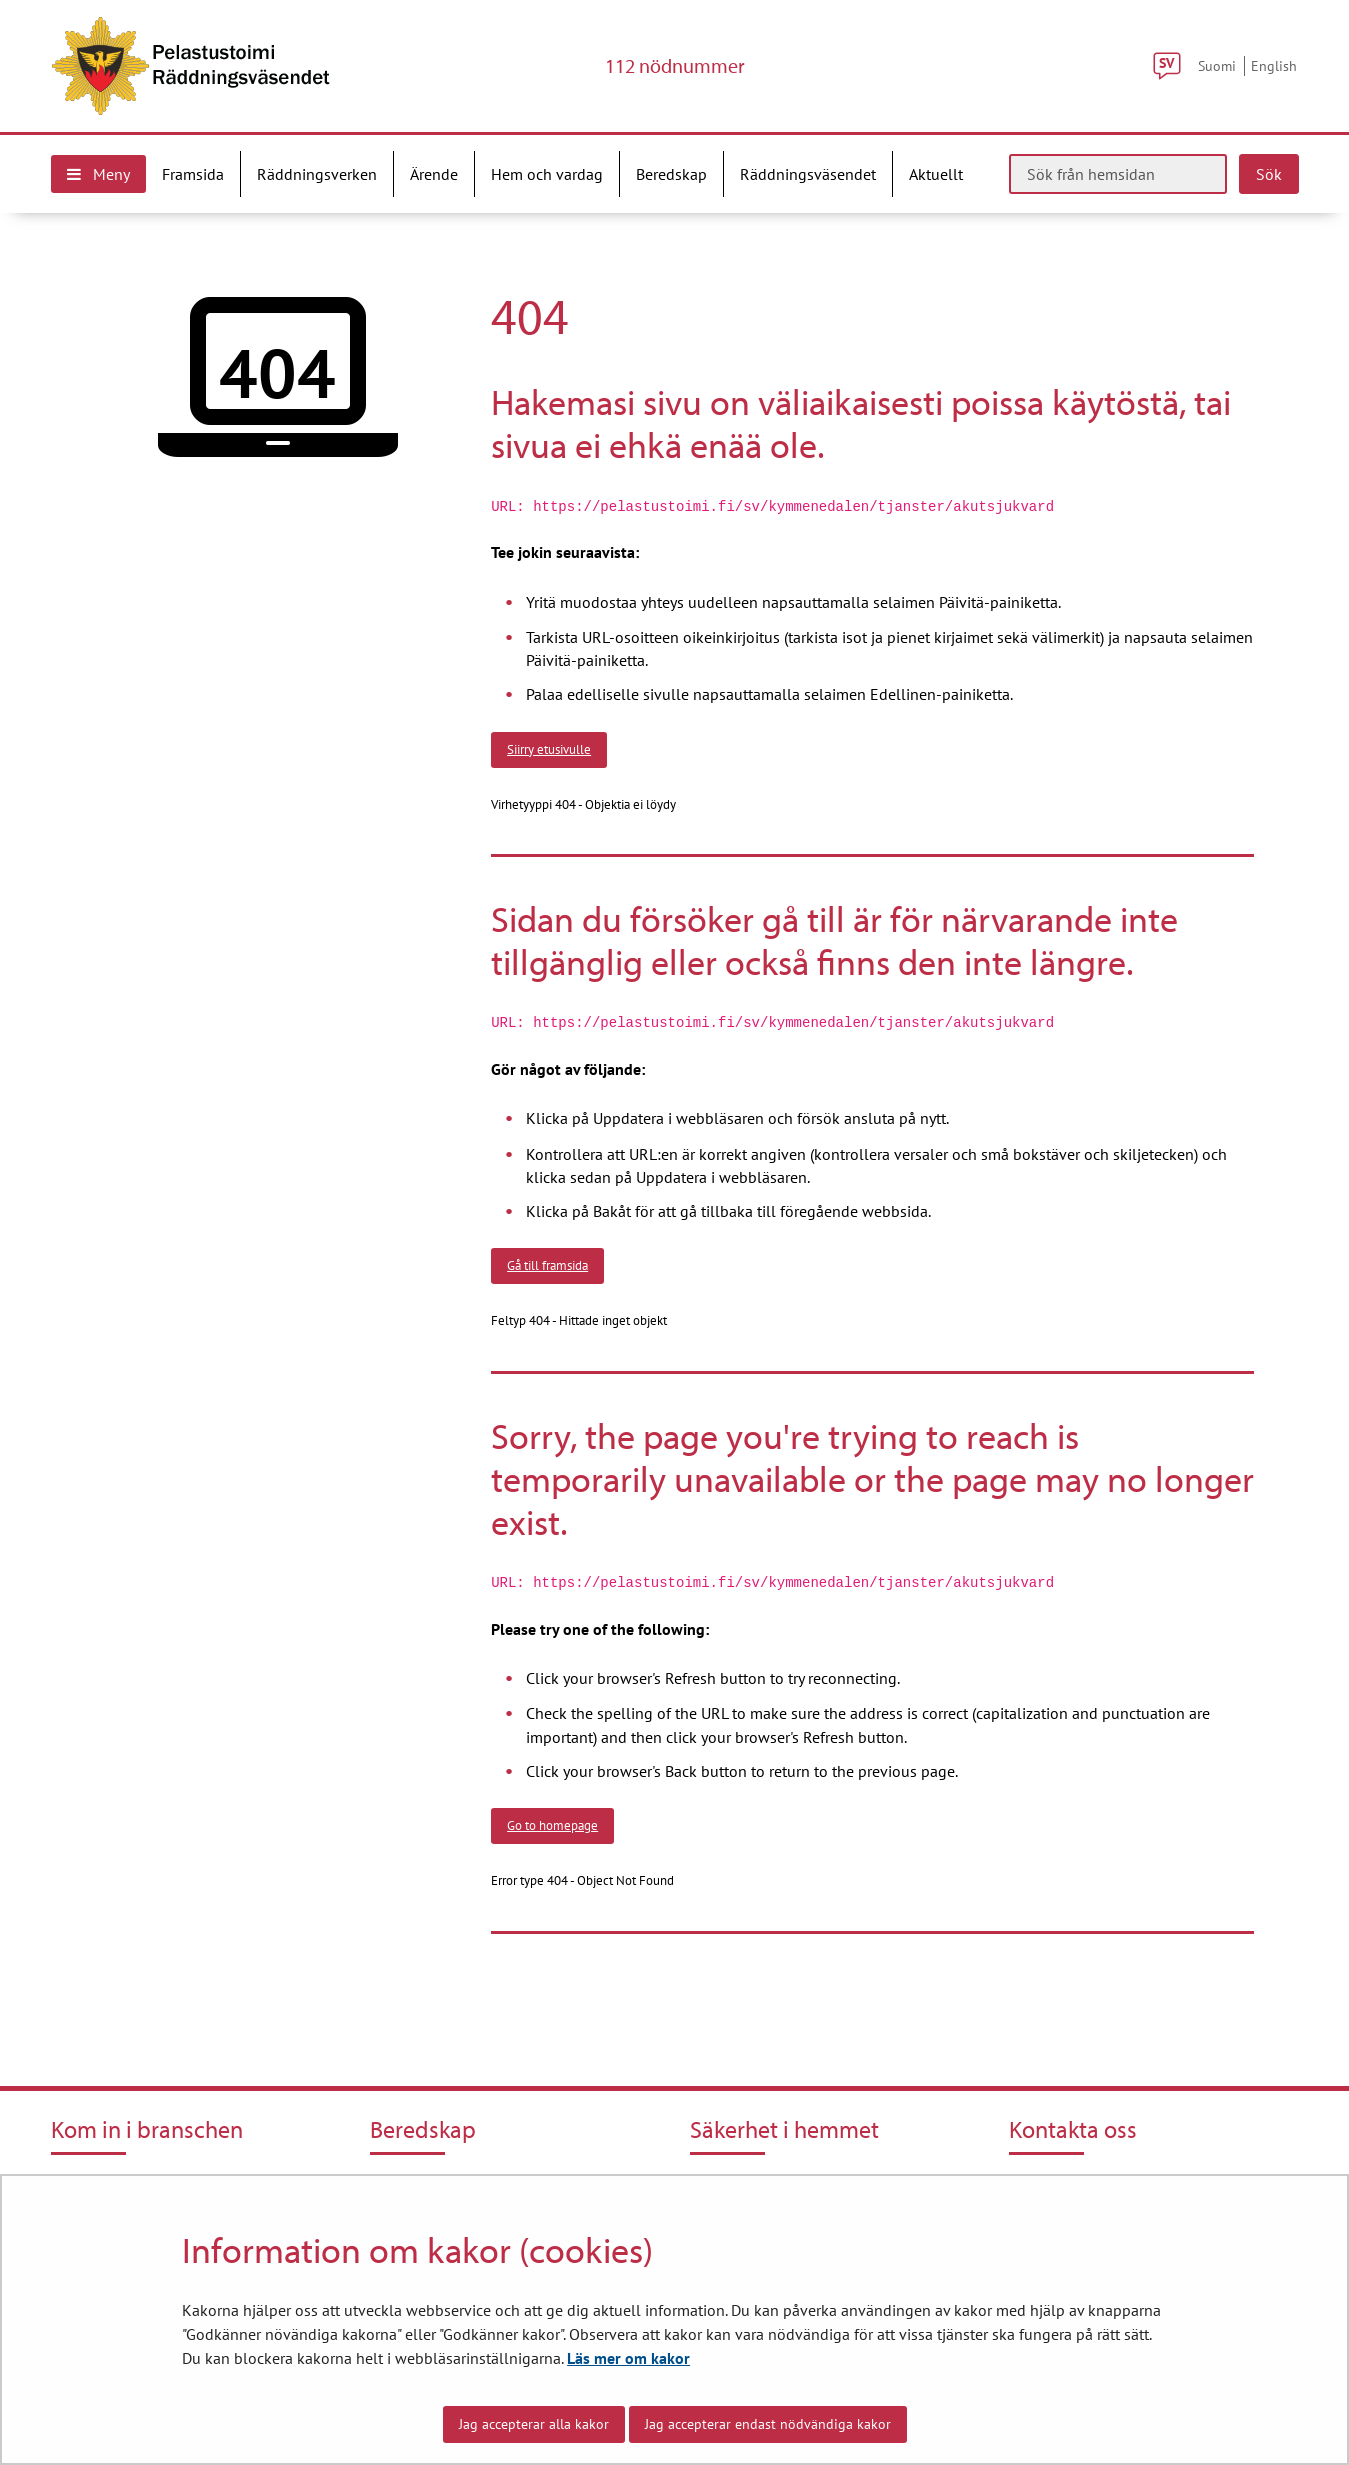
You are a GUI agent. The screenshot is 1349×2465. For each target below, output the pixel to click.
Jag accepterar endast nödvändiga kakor (768, 2424)
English (1274, 65)
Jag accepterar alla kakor (534, 2424)
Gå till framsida (547, 1265)
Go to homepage (552, 1825)
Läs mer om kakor (628, 2358)
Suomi (1217, 65)
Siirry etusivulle (549, 749)
